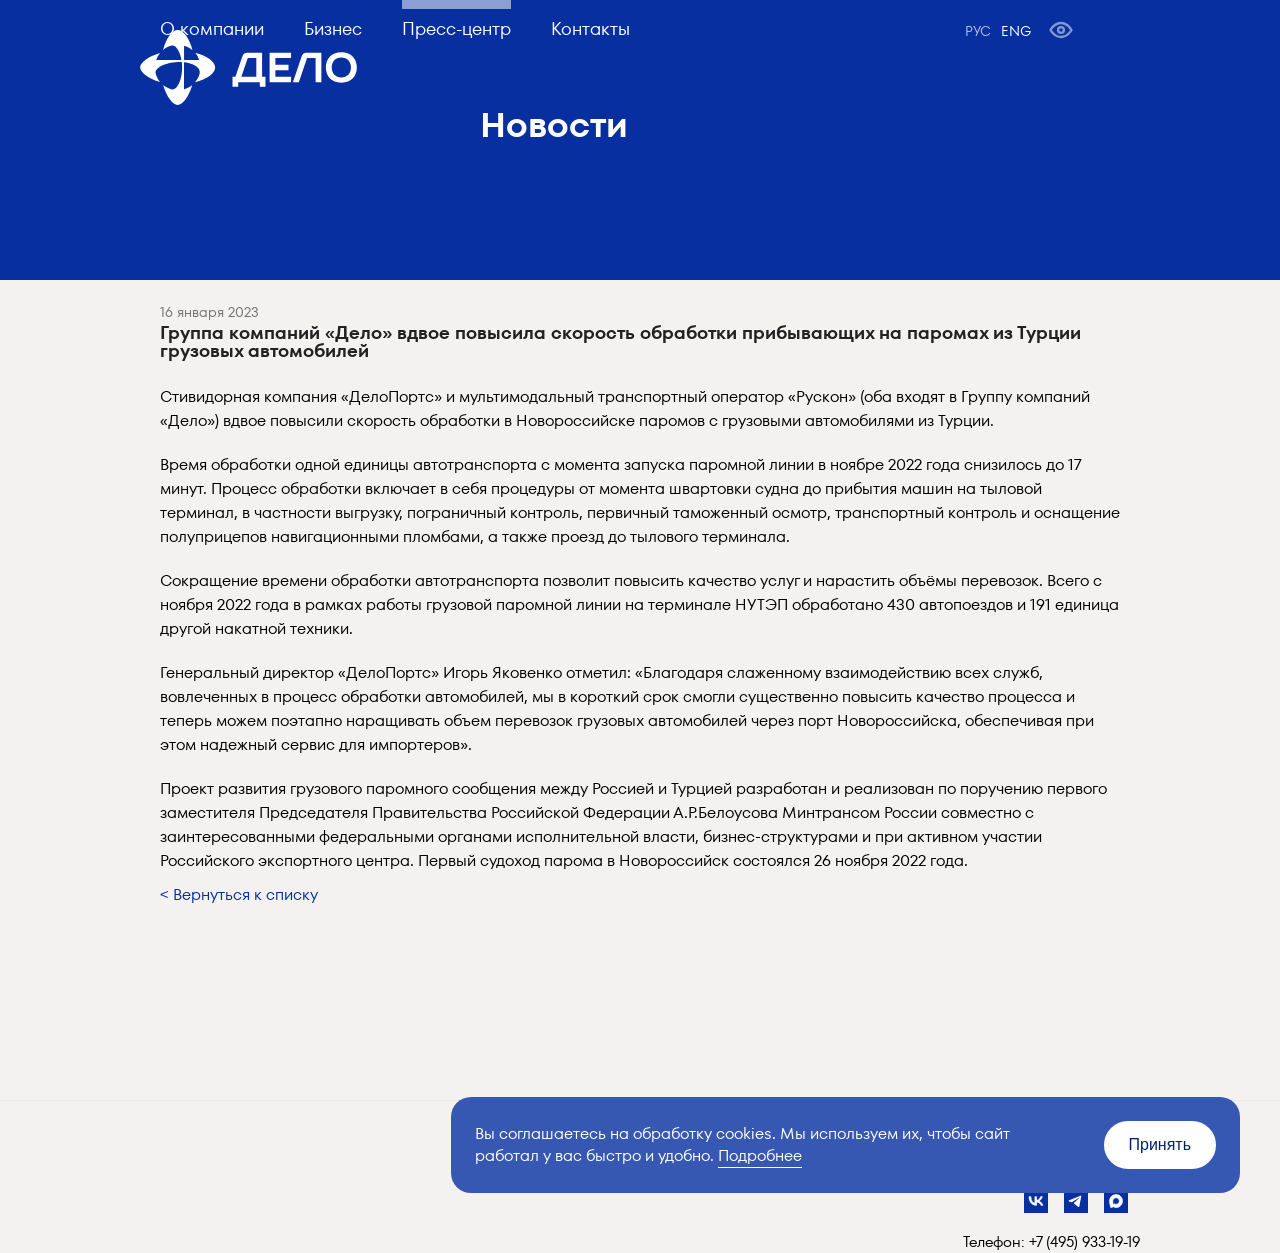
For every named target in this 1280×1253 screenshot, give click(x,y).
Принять (1160, 1144)
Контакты (590, 28)
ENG (1016, 31)
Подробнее (760, 1155)
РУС (978, 31)
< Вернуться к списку (239, 894)
